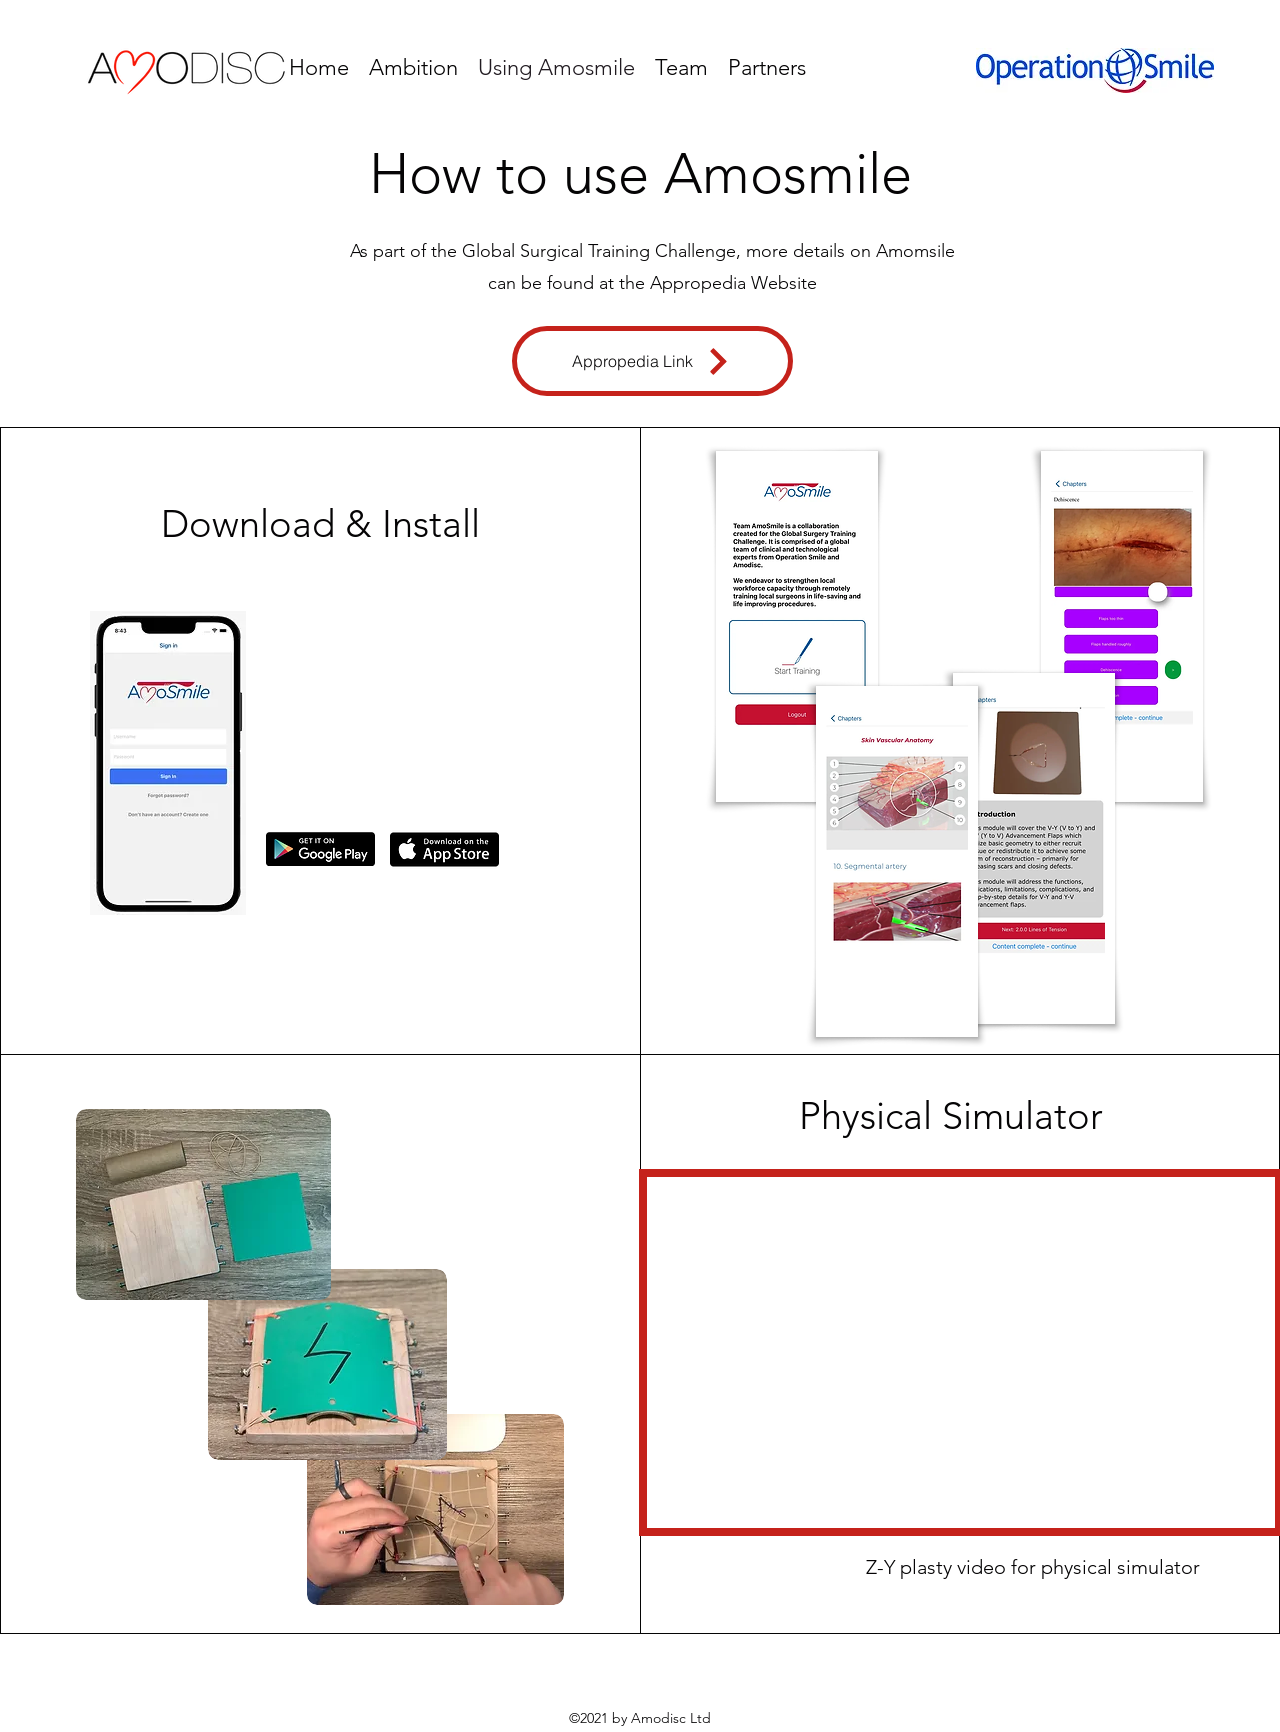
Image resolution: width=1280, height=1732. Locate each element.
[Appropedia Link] (652, 361)
